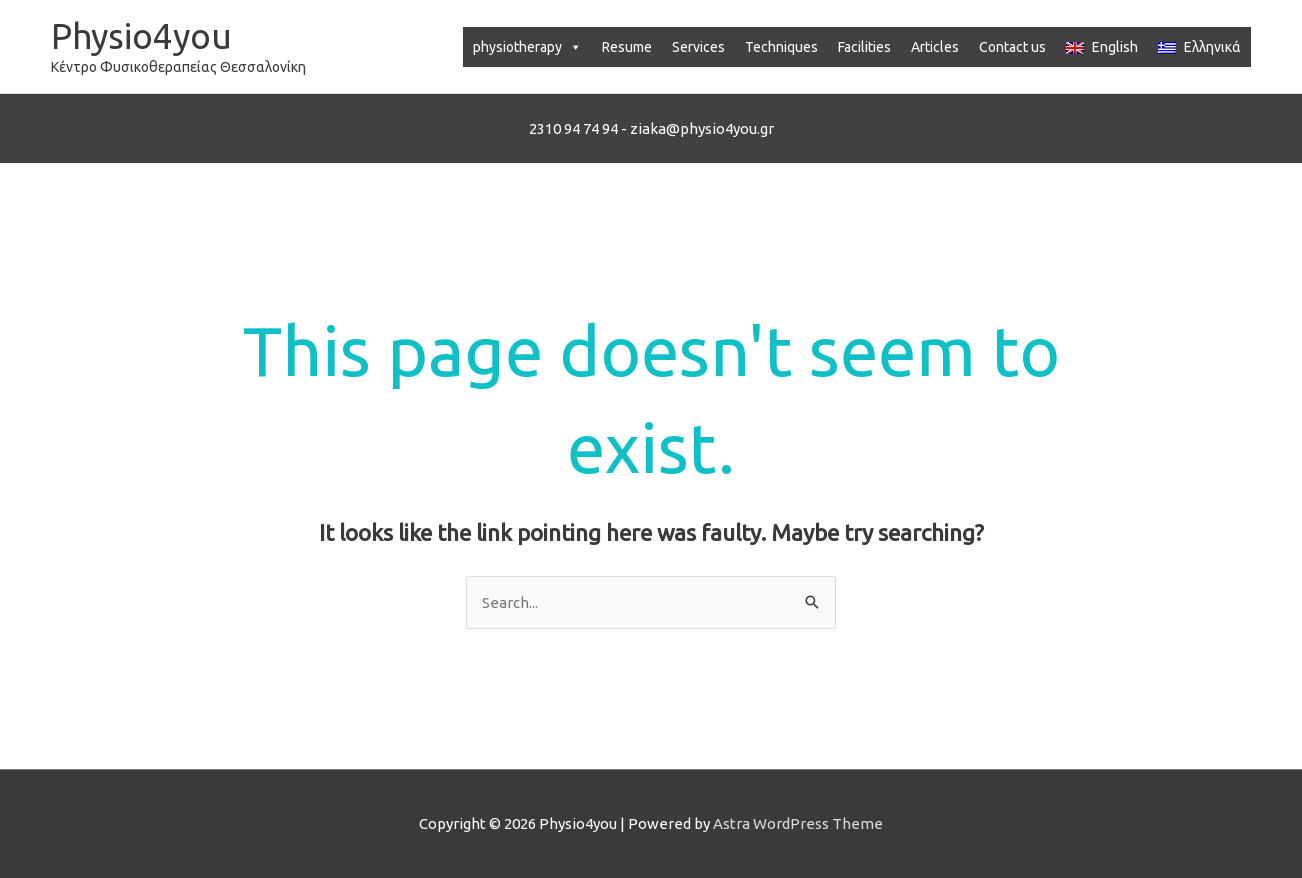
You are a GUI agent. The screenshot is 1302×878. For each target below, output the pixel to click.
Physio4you (141, 36)
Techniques (781, 47)
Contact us (1012, 47)
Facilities (864, 47)
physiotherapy (527, 47)
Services (698, 47)
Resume (627, 47)
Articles (935, 47)
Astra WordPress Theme (798, 823)
